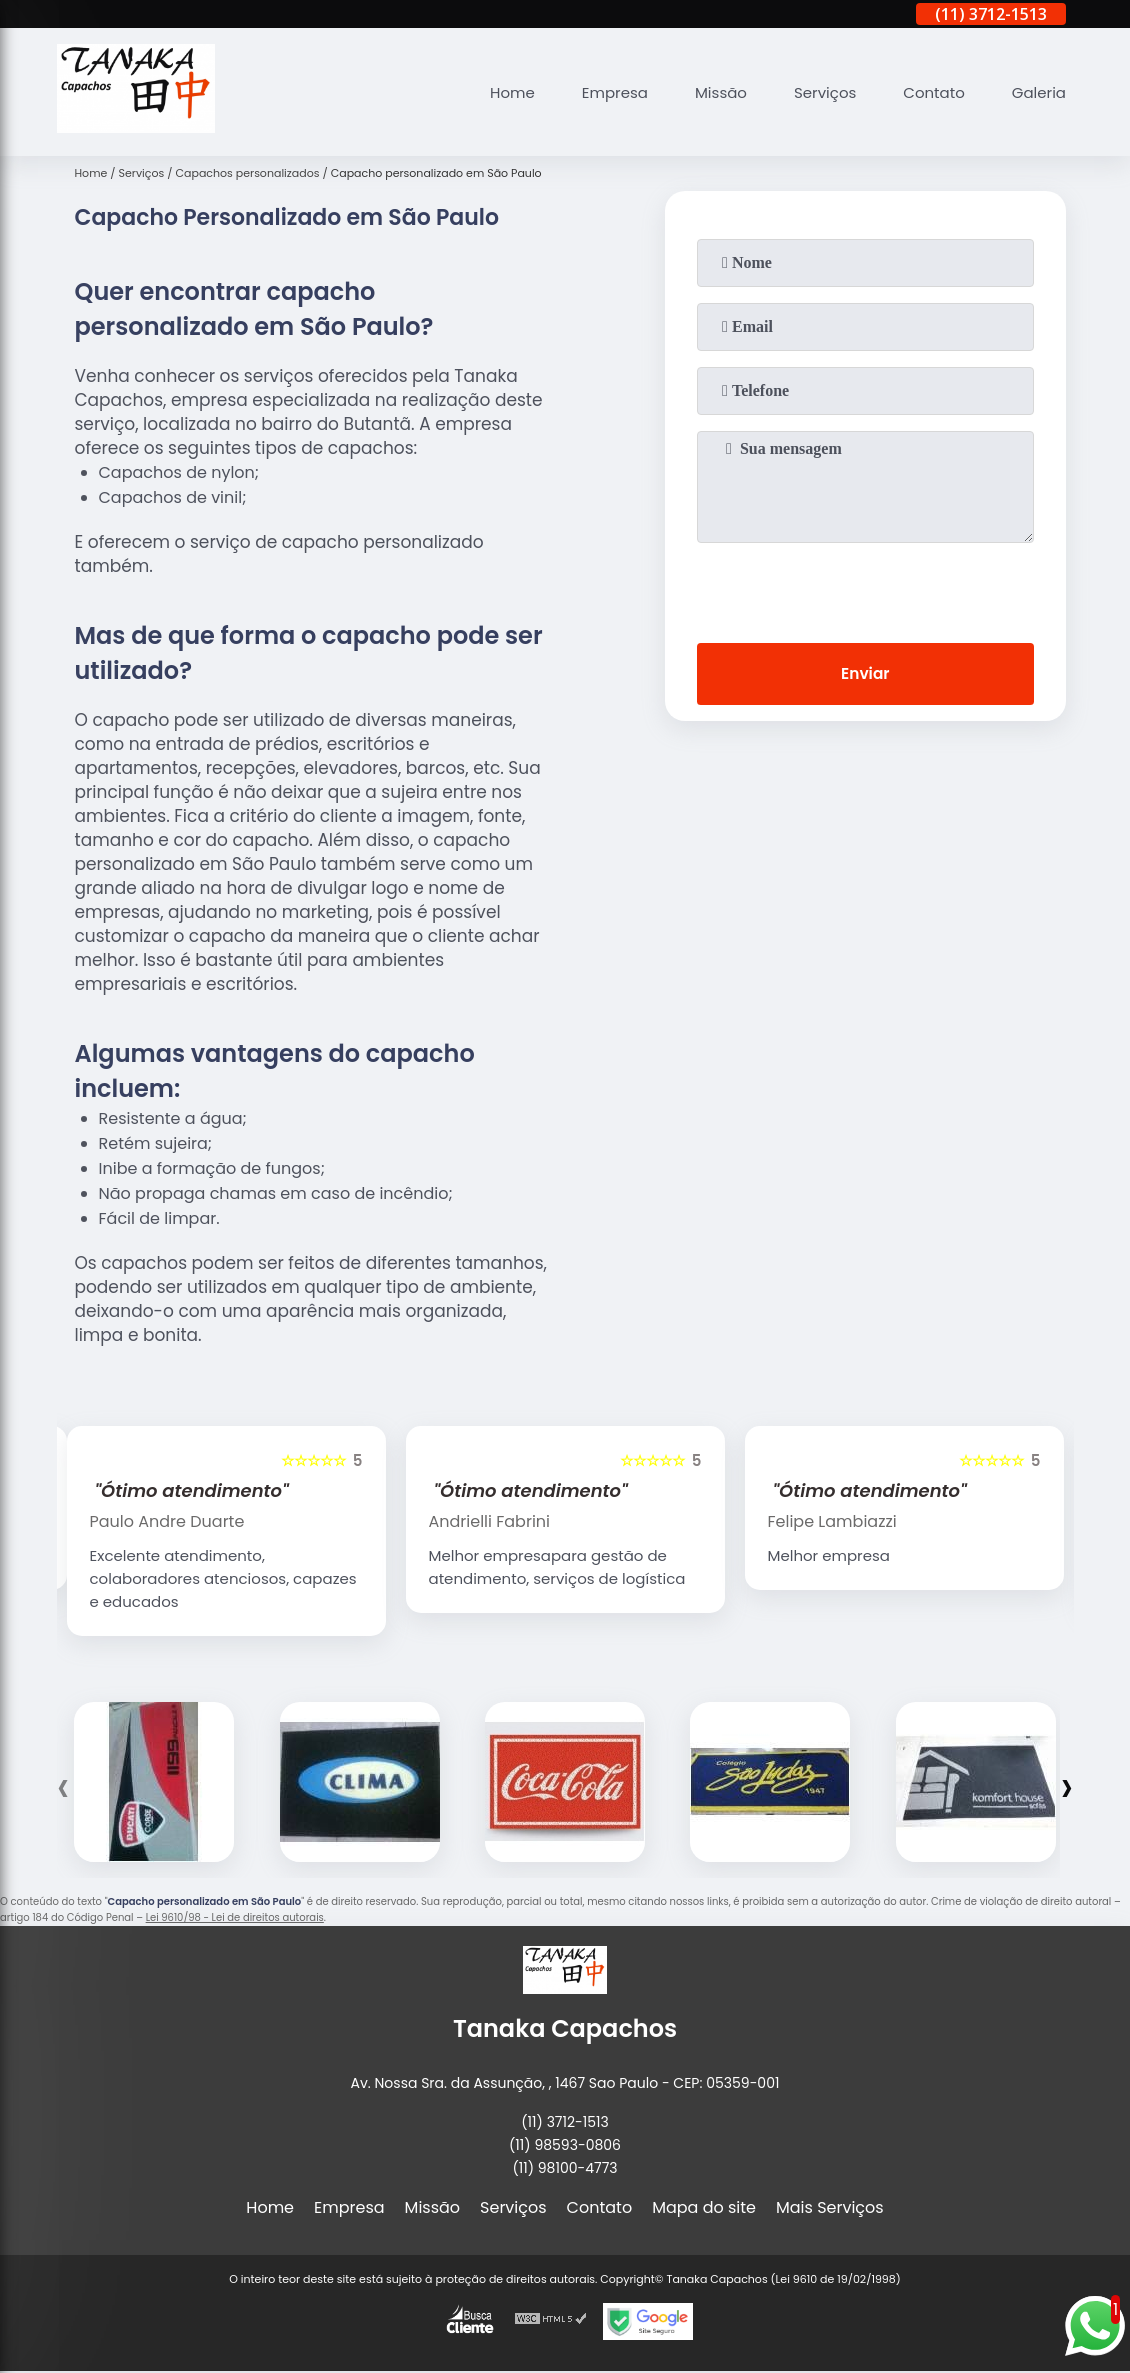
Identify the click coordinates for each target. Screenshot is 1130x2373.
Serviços (813, 92)
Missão (703, 92)
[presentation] (865, 589)
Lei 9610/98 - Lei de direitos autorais (235, 1917)
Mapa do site (704, 2207)
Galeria (1037, 92)
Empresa (593, 92)
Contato (927, 92)
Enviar (865, 675)
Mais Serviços (830, 2207)
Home (486, 92)
